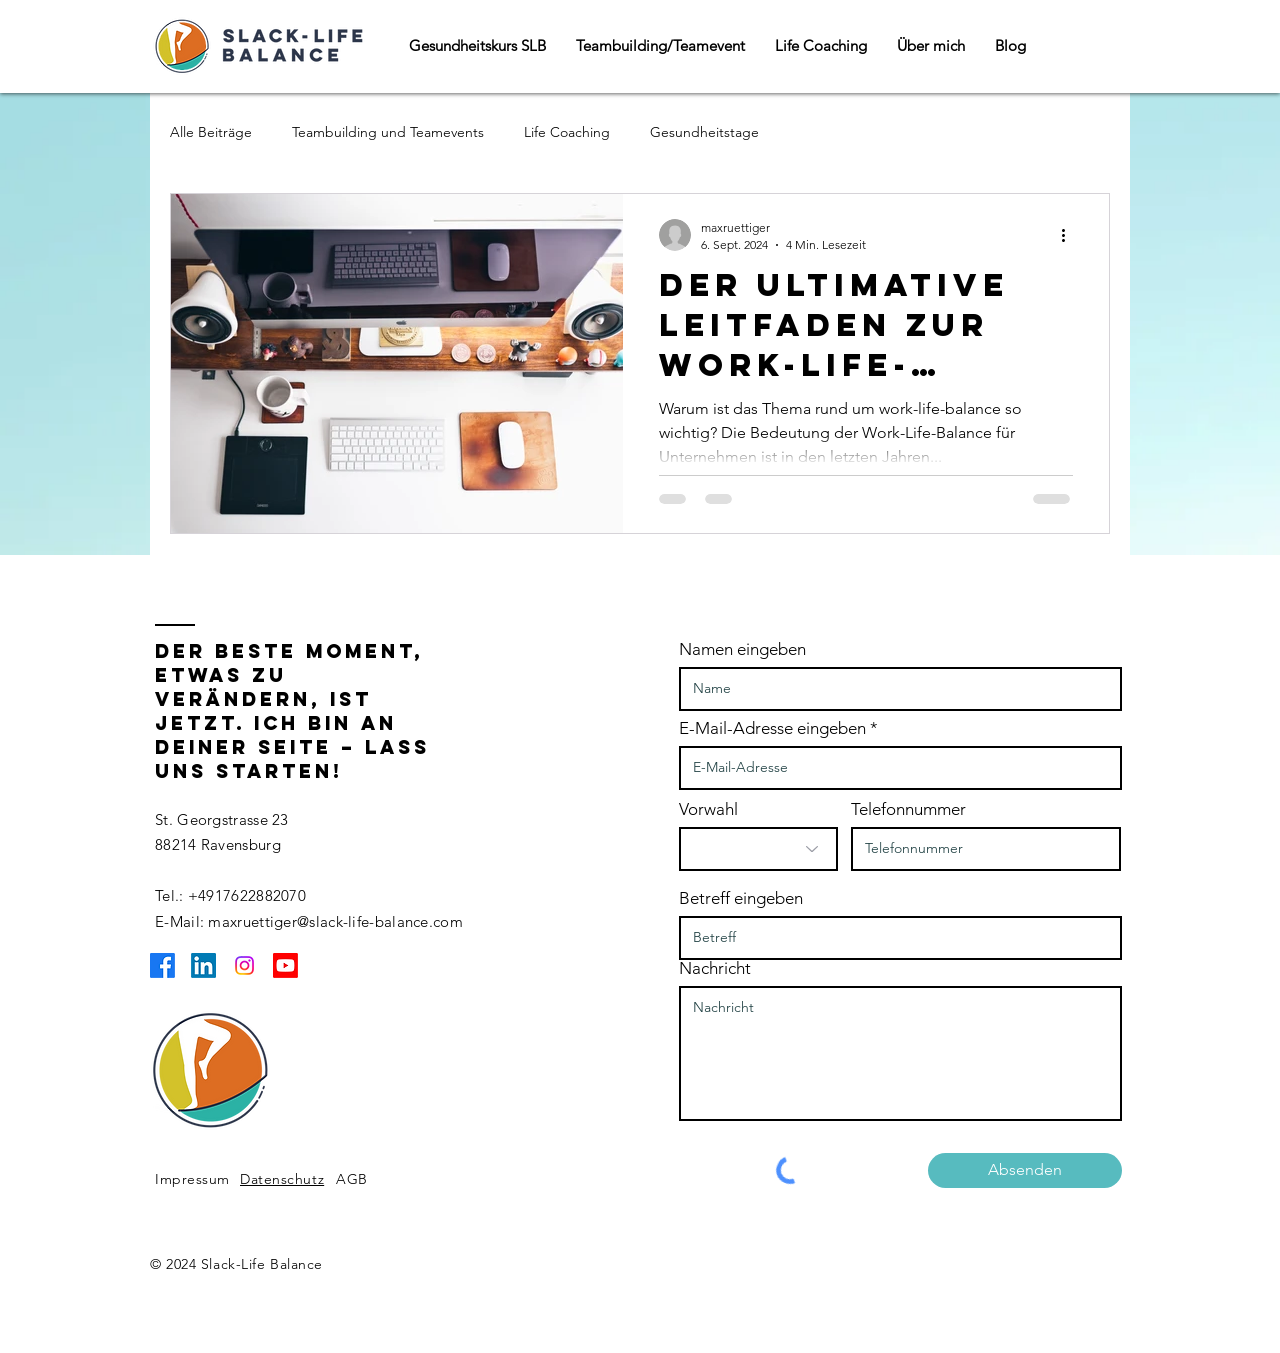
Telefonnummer (908, 809)
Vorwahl (708, 809)
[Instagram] (244, 965)
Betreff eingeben (741, 898)
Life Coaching (567, 132)
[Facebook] (162, 965)
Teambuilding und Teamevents (388, 132)
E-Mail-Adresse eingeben (772, 728)
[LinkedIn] (203, 965)
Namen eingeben (742, 649)
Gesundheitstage (704, 132)
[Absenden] (1025, 1170)
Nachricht (715, 968)
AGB (352, 1179)
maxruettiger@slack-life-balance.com (335, 921)
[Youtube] (285, 965)
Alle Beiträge (211, 132)
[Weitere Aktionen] (1070, 235)
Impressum (192, 1179)
